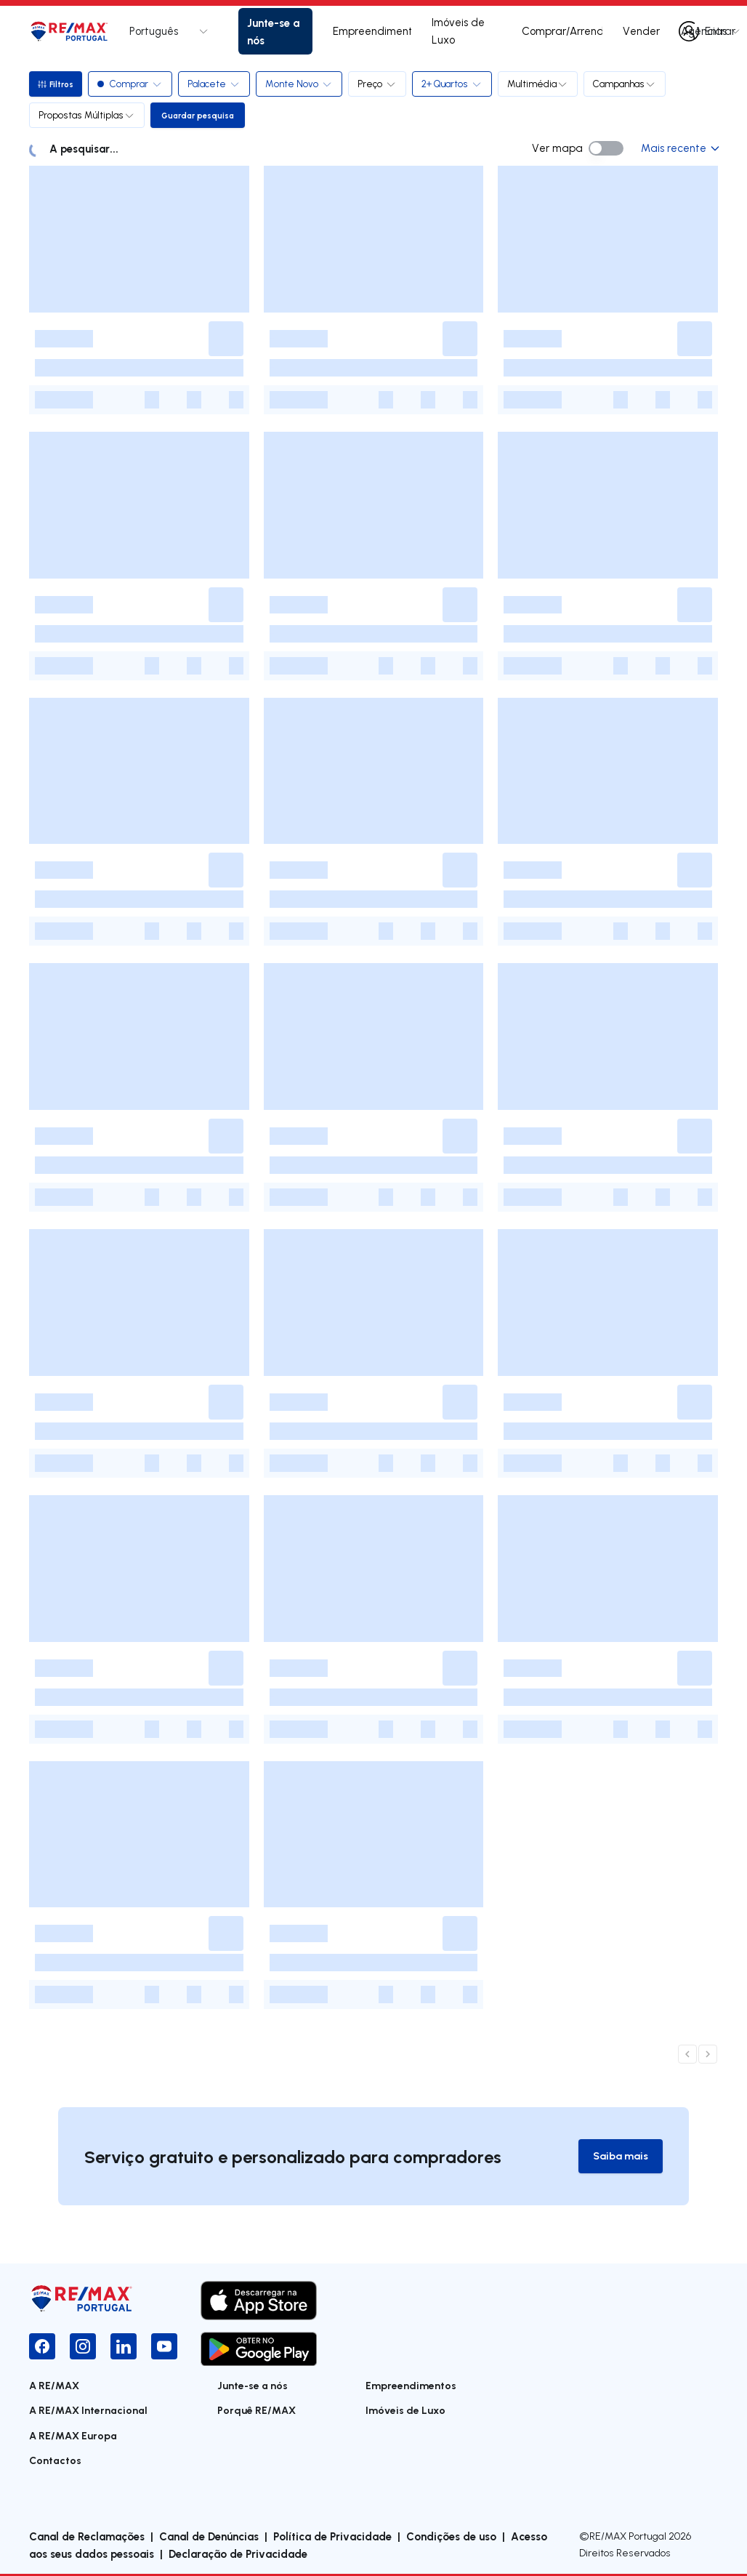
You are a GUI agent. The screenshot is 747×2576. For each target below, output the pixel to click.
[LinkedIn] (123, 2347)
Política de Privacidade (332, 2536)
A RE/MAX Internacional (88, 2411)
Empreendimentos (372, 31)
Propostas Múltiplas (87, 115)
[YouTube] (164, 2347)
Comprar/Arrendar (562, 31)
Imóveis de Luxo (458, 31)
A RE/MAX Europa (73, 2436)
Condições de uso (451, 2536)
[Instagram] (83, 2347)
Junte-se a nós (273, 31)
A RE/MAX (54, 2386)
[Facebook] (42, 2347)
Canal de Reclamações (87, 2536)
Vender (641, 31)
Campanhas (627, 83)
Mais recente (679, 148)
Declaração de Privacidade (238, 2554)
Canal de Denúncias (209, 2536)
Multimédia (540, 83)
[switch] (606, 148)
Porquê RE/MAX (256, 2411)
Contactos (55, 2461)
